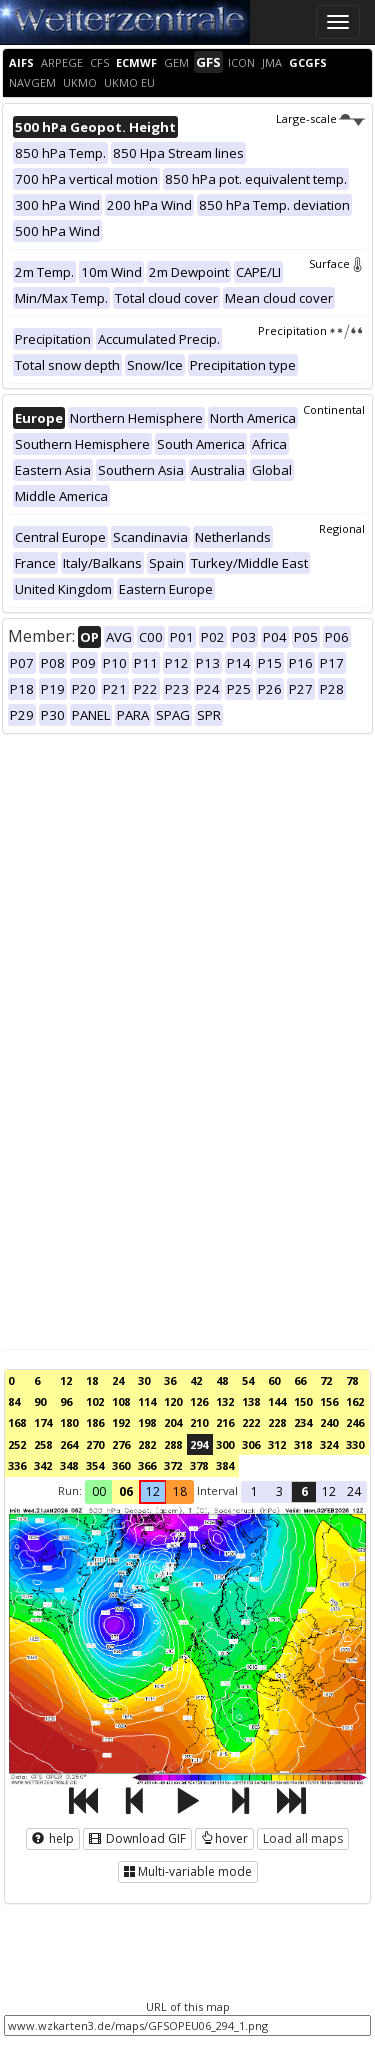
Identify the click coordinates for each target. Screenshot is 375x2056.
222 (251, 1422)
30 (144, 1380)
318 (303, 1444)
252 (17, 1444)
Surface (337, 263)
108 (121, 1401)
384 (225, 1465)
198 (147, 1422)
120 (173, 1401)
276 (121, 1444)
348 (69, 1465)
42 (196, 1380)
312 (277, 1444)
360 (121, 1465)
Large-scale (320, 118)
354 (95, 1465)
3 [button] (279, 1491)
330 (355, 1444)
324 (329, 1444)
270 (95, 1444)
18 (92, 1380)
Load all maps (303, 1838)
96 (66, 1401)
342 (43, 1465)
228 (277, 1422)
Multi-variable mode (188, 1871)
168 (17, 1422)
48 (222, 1380)
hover (224, 1838)
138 (251, 1401)
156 (329, 1401)
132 (225, 1401)
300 (225, 1444)
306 (251, 1444)
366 (147, 1465)
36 (170, 1380)
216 (225, 1422)
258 (43, 1444)
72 (326, 1380)
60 (274, 1380)
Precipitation (311, 330)
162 (355, 1401)
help (53, 1838)
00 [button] (99, 1491)
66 (300, 1380)
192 (121, 1422)
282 (147, 1444)
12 (66, 1380)
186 (95, 1422)
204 (173, 1422)
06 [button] (126, 1491)
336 (17, 1465)
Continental (334, 409)
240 (329, 1422)
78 (352, 1380)
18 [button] (180, 1491)
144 (277, 1401)
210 (199, 1422)
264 (69, 1444)
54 (248, 1380)
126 (199, 1401)
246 (355, 1422)
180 (69, 1422)
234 (303, 1422)
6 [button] (304, 1491)
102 (95, 1401)
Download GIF (137, 1838)
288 (173, 1444)
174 (43, 1422)
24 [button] (354, 1491)
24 (118, 1380)
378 (199, 1465)
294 (199, 1444)
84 (14, 1401)
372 (173, 1465)
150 (303, 1401)
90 (40, 1401)
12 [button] (153, 1491)
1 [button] (254, 1491)
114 (147, 1401)
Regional (342, 528)
